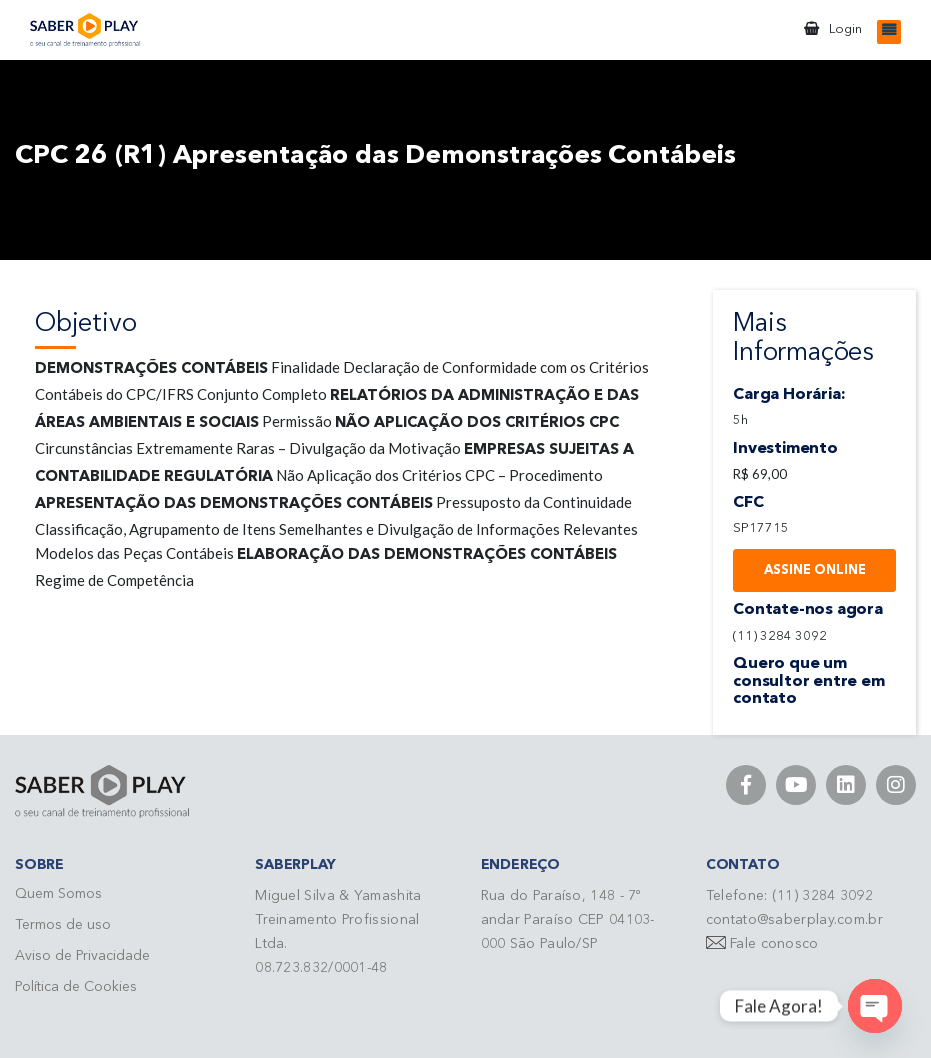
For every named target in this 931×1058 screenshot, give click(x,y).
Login (845, 29)
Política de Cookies (76, 987)
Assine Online (815, 570)
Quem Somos (58, 894)
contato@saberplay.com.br (794, 920)
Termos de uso (63, 925)
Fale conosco (774, 944)
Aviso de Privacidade (82, 956)
